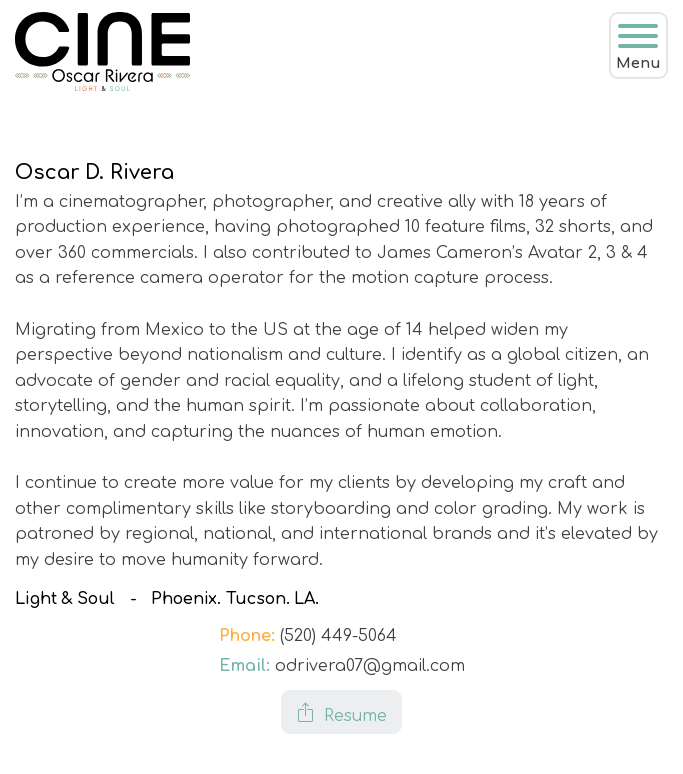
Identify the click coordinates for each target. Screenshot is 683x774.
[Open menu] (638, 36)
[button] (341, 712)
